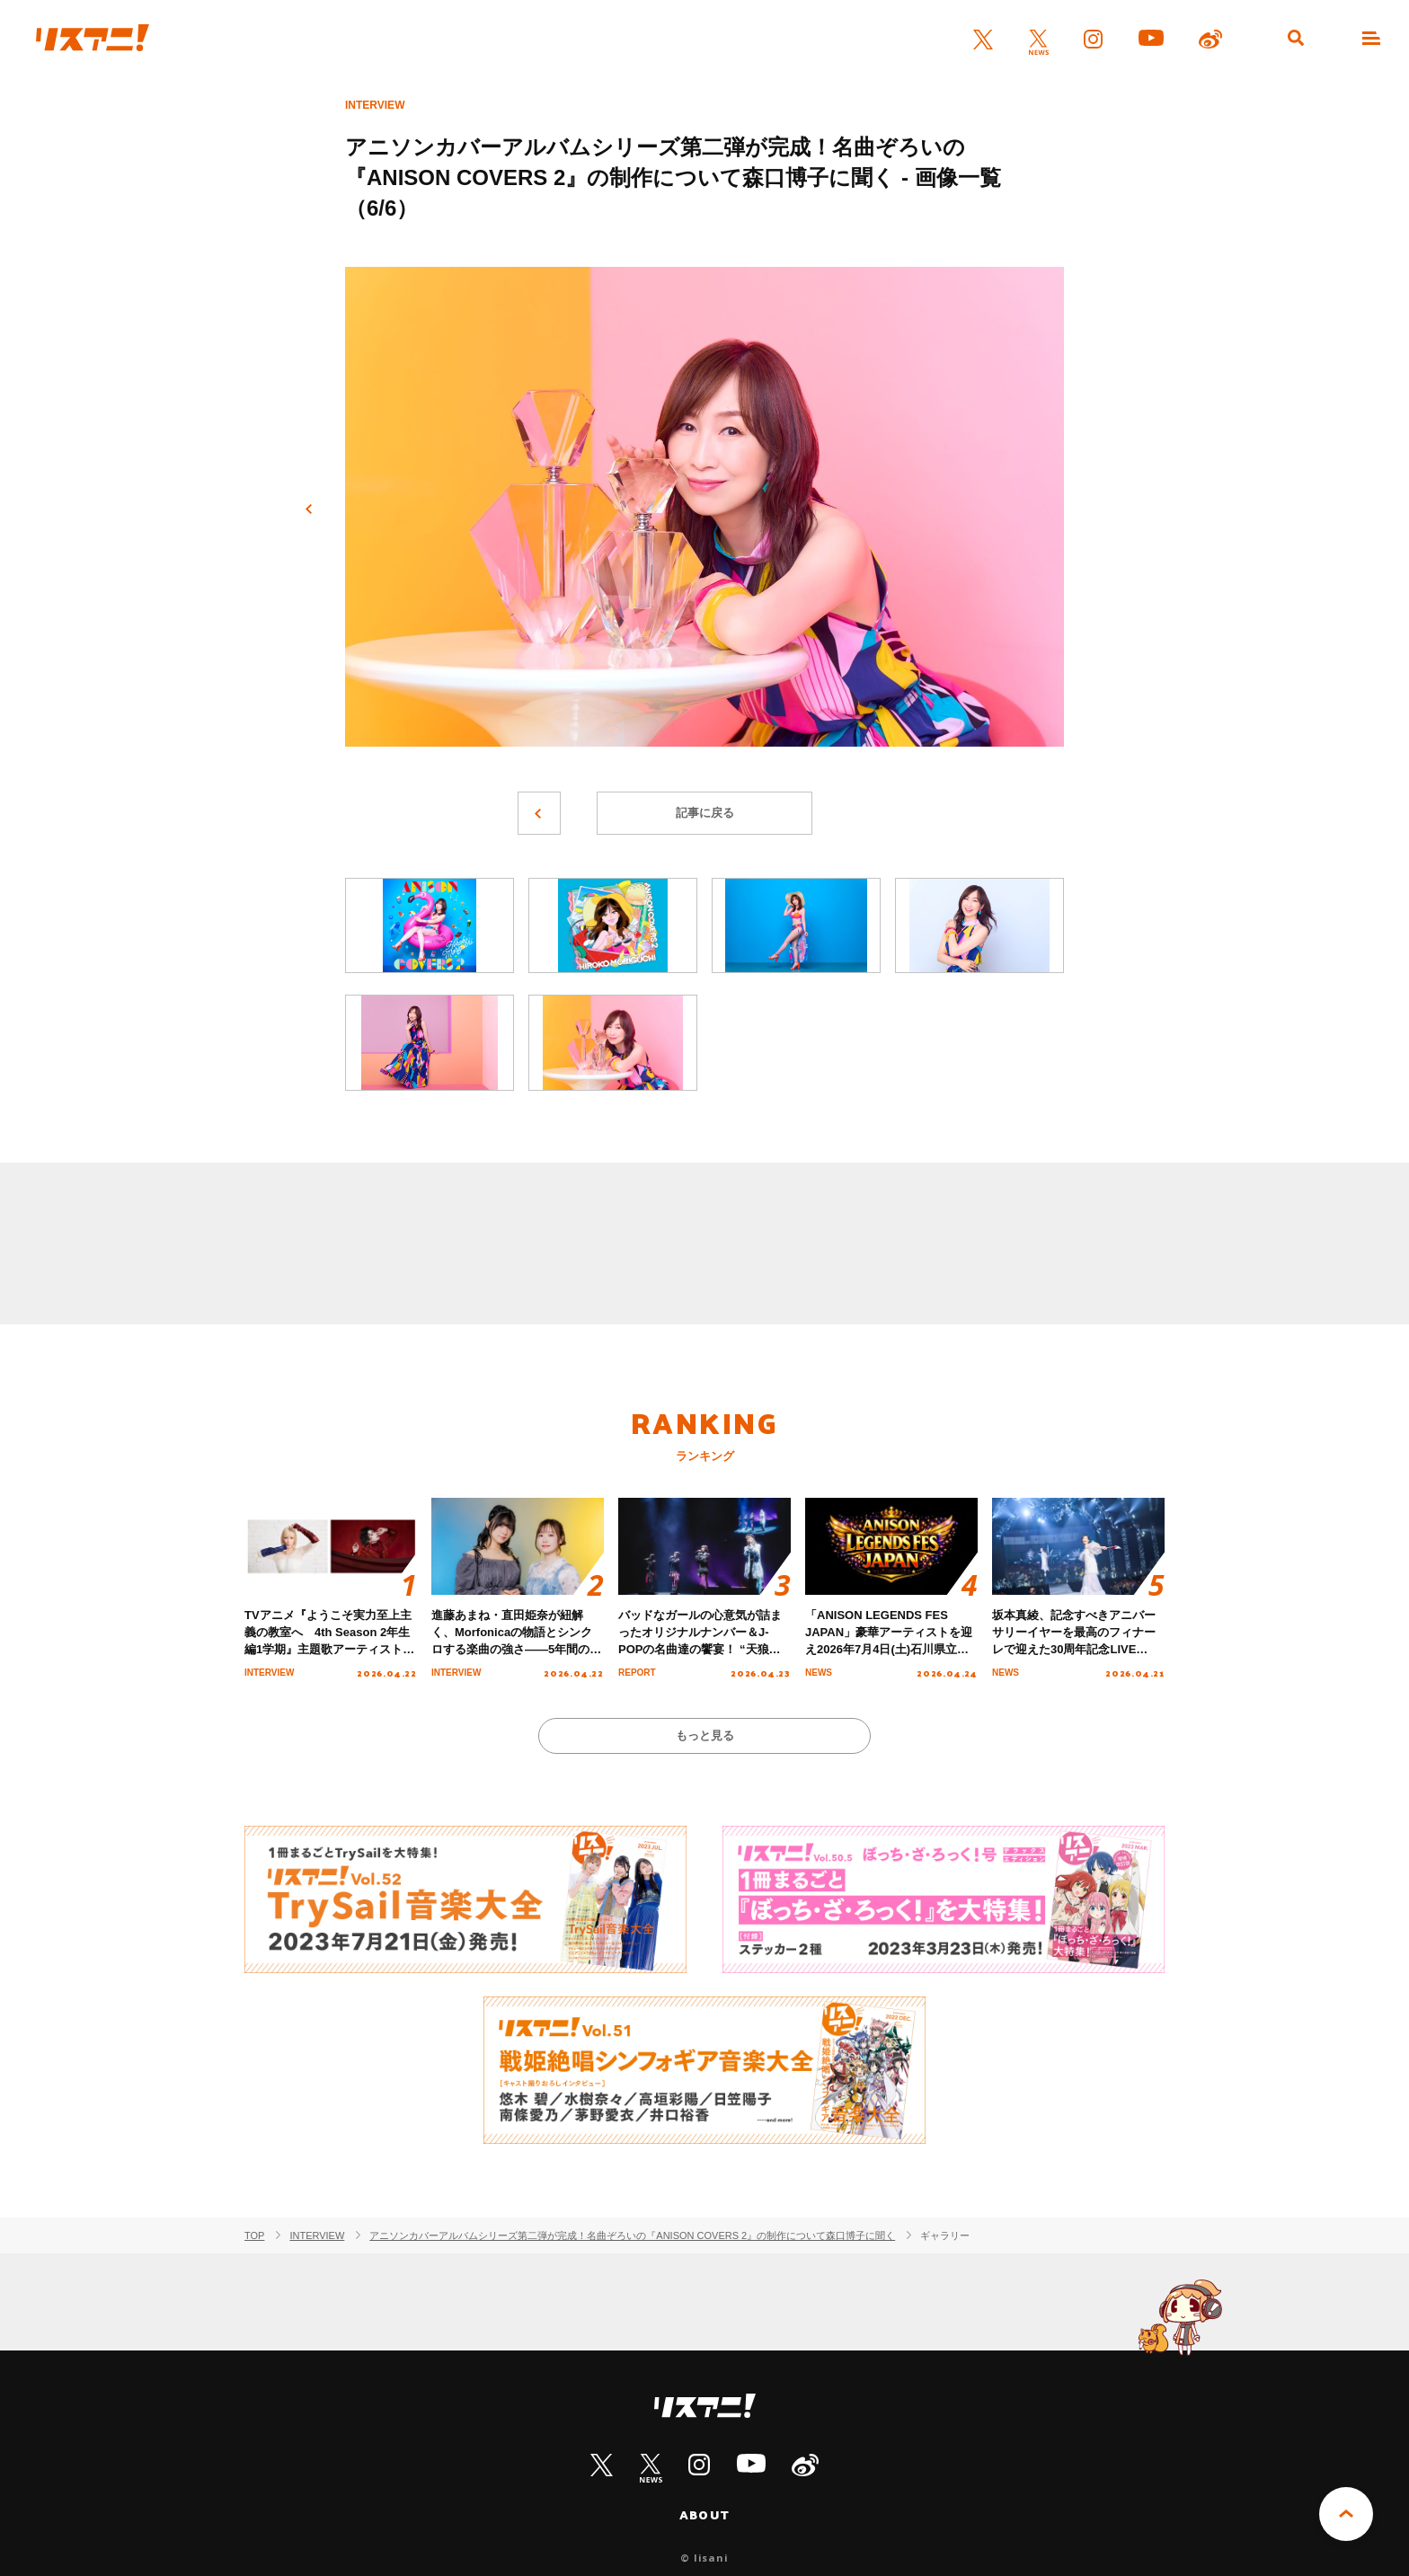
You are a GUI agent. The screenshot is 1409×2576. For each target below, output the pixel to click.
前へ (309, 509)
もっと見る (705, 1735)
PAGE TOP (1346, 2514)
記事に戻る (705, 812)
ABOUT (704, 2515)
